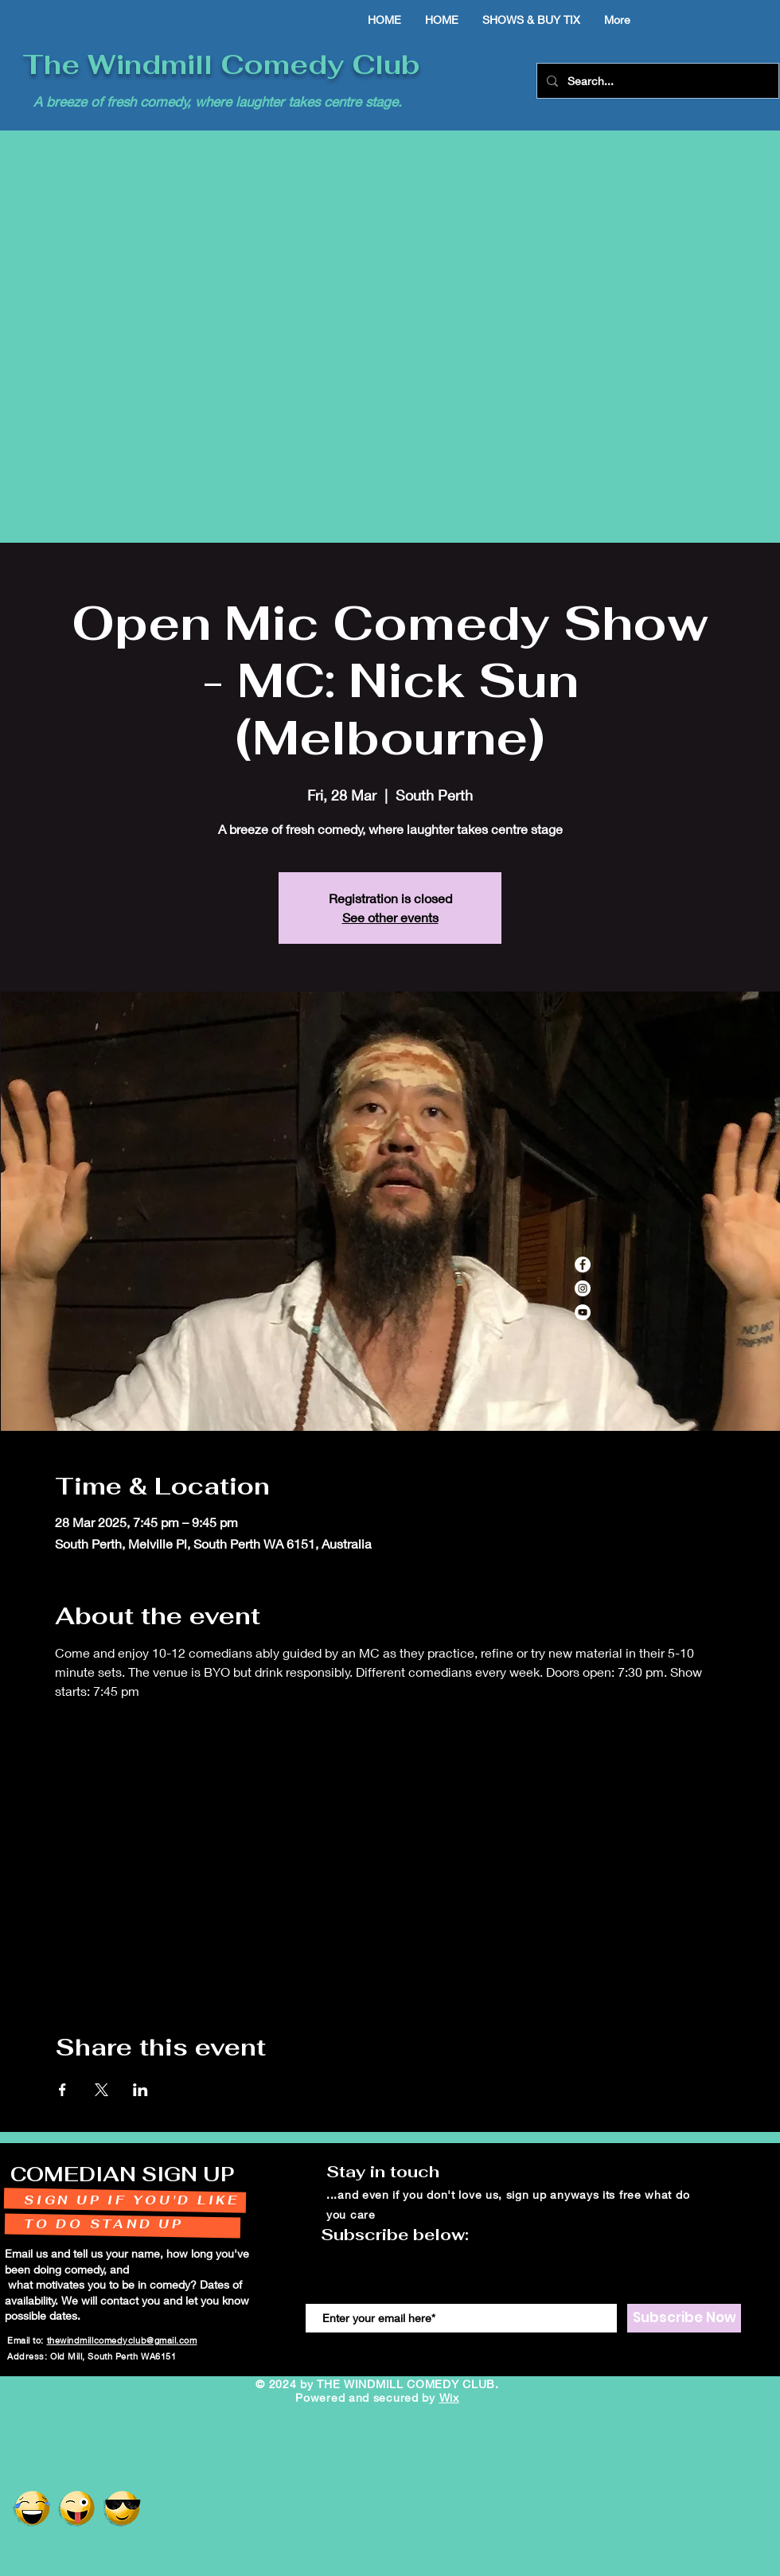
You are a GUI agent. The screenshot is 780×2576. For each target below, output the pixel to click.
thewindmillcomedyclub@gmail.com (122, 2340)
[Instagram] (583, 1288)
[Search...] (656, 81)
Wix (449, 2397)
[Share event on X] (101, 2089)
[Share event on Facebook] (62, 2089)
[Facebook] (583, 1264)
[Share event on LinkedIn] (140, 2089)
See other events (390, 917)
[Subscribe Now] (684, 2318)
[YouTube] (583, 1312)
